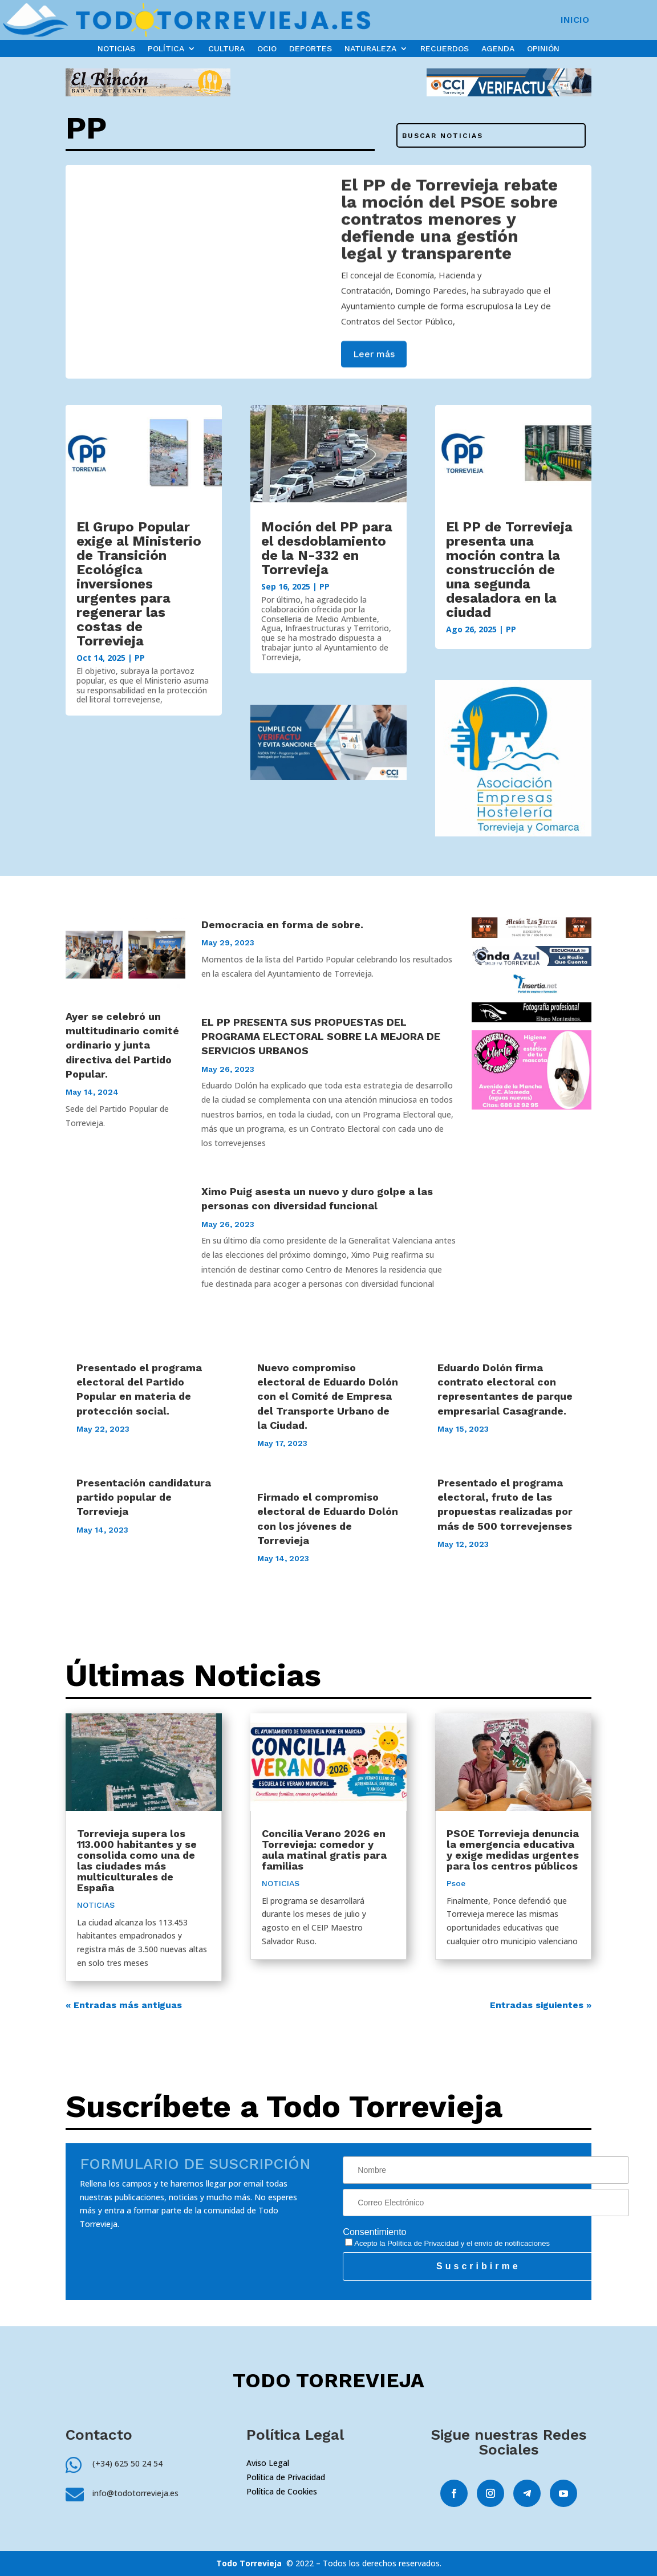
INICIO (575, 20)
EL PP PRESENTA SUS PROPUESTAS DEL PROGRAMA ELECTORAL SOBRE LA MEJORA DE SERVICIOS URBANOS (320, 1036)
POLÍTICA (166, 48)
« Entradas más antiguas (124, 2005)
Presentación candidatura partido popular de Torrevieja (143, 1497)
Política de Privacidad (423, 2243)
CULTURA (226, 48)
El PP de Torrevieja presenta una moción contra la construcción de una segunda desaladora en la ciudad (509, 569)
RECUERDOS (444, 48)
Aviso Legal (267, 2462)
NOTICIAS (116, 48)
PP (140, 657)
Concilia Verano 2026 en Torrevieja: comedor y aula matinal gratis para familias (324, 1849)
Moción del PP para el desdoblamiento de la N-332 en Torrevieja (326, 548)
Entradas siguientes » (540, 2005)
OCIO (267, 48)
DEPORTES (310, 48)
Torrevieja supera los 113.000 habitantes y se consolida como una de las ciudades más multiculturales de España (137, 1860)
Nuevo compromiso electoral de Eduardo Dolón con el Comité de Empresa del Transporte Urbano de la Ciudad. (327, 1396)
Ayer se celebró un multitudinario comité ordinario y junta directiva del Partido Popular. (122, 1045)
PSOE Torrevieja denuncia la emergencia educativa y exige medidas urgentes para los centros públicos (513, 1849)
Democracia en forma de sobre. (282, 925)
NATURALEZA (370, 48)
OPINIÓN (543, 48)
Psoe (456, 1883)
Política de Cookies (281, 2491)
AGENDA (497, 48)
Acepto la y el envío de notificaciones (447, 2243)
